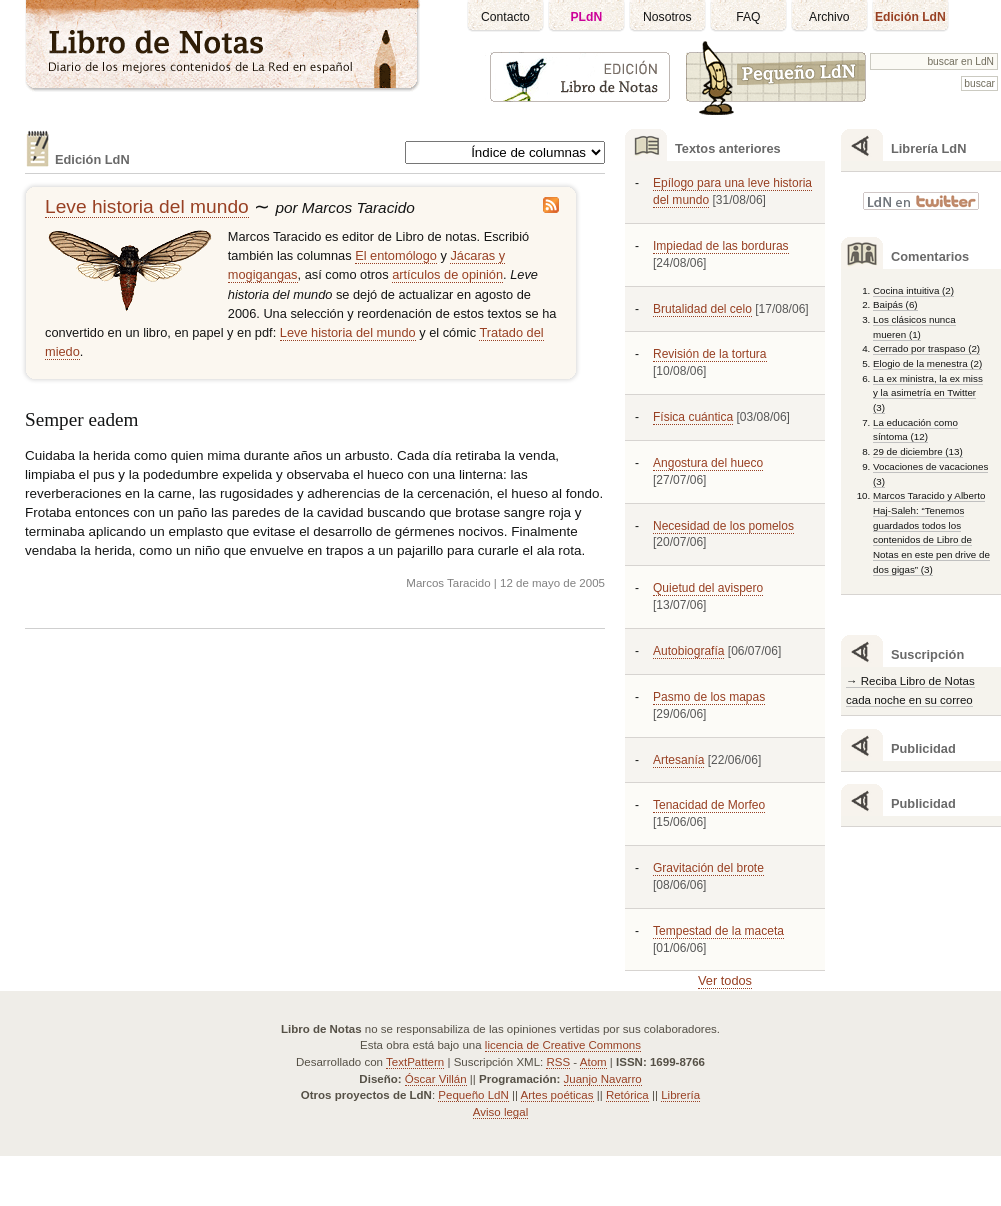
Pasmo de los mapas (709, 697)
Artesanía (678, 760)
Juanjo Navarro (603, 1079)
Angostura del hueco (708, 463)
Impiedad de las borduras (721, 246)
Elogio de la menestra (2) (927, 363)
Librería (680, 1095)
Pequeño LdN (473, 1095)
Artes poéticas (557, 1095)
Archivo (829, 17)
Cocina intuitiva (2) (913, 290)
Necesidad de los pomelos (723, 526)
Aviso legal (500, 1112)
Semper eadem (81, 419)
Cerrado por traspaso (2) (926, 348)
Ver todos (725, 980)
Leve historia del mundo (147, 206)
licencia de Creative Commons (563, 1045)
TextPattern (415, 1062)
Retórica (627, 1095)
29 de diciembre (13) (918, 451)
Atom (593, 1062)
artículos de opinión (447, 274)
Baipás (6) (895, 304)
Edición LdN (910, 17)
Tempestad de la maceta (718, 931)
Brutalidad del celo (702, 309)
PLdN (587, 17)
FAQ (748, 17)
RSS (558, 1062)
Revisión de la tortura (710, 354)
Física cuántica (693, 417)
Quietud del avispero (708, 588)
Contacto (505, 17)
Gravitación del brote (708, 868)
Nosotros (667, 17)
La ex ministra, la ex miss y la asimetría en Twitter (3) (928, 393)
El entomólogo (396, 255)
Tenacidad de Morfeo (709, 805)
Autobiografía (688, 651)
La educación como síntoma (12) (915, 430)
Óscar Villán (436, 1079)
